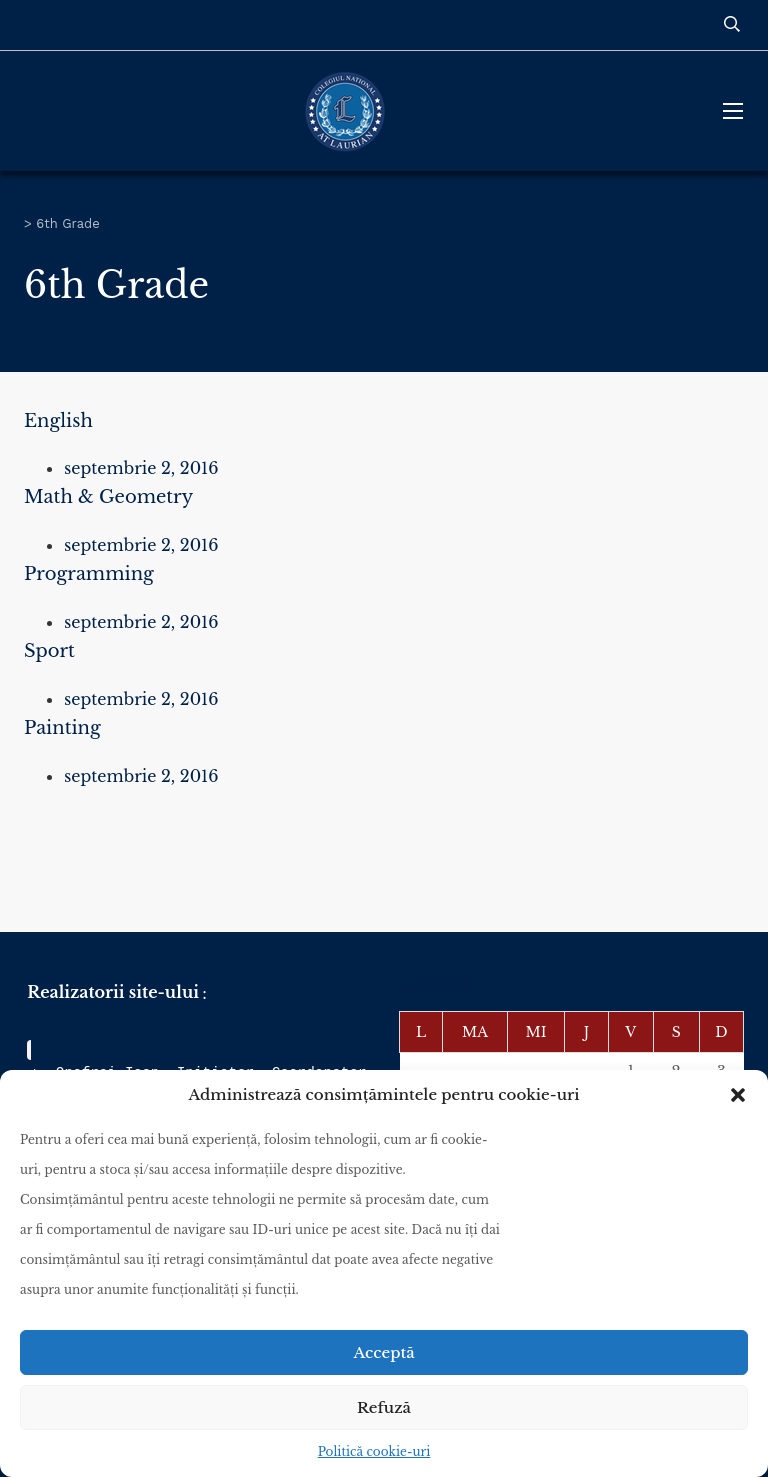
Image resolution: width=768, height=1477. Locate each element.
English (58, 421)
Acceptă (383, 1352)
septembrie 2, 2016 (141, 468)
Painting (62, 728)
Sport (49, 651)
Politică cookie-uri (374, 1451)
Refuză (384, 1407)
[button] (738, 1095)
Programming (89, 574)
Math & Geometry (108, 497)
